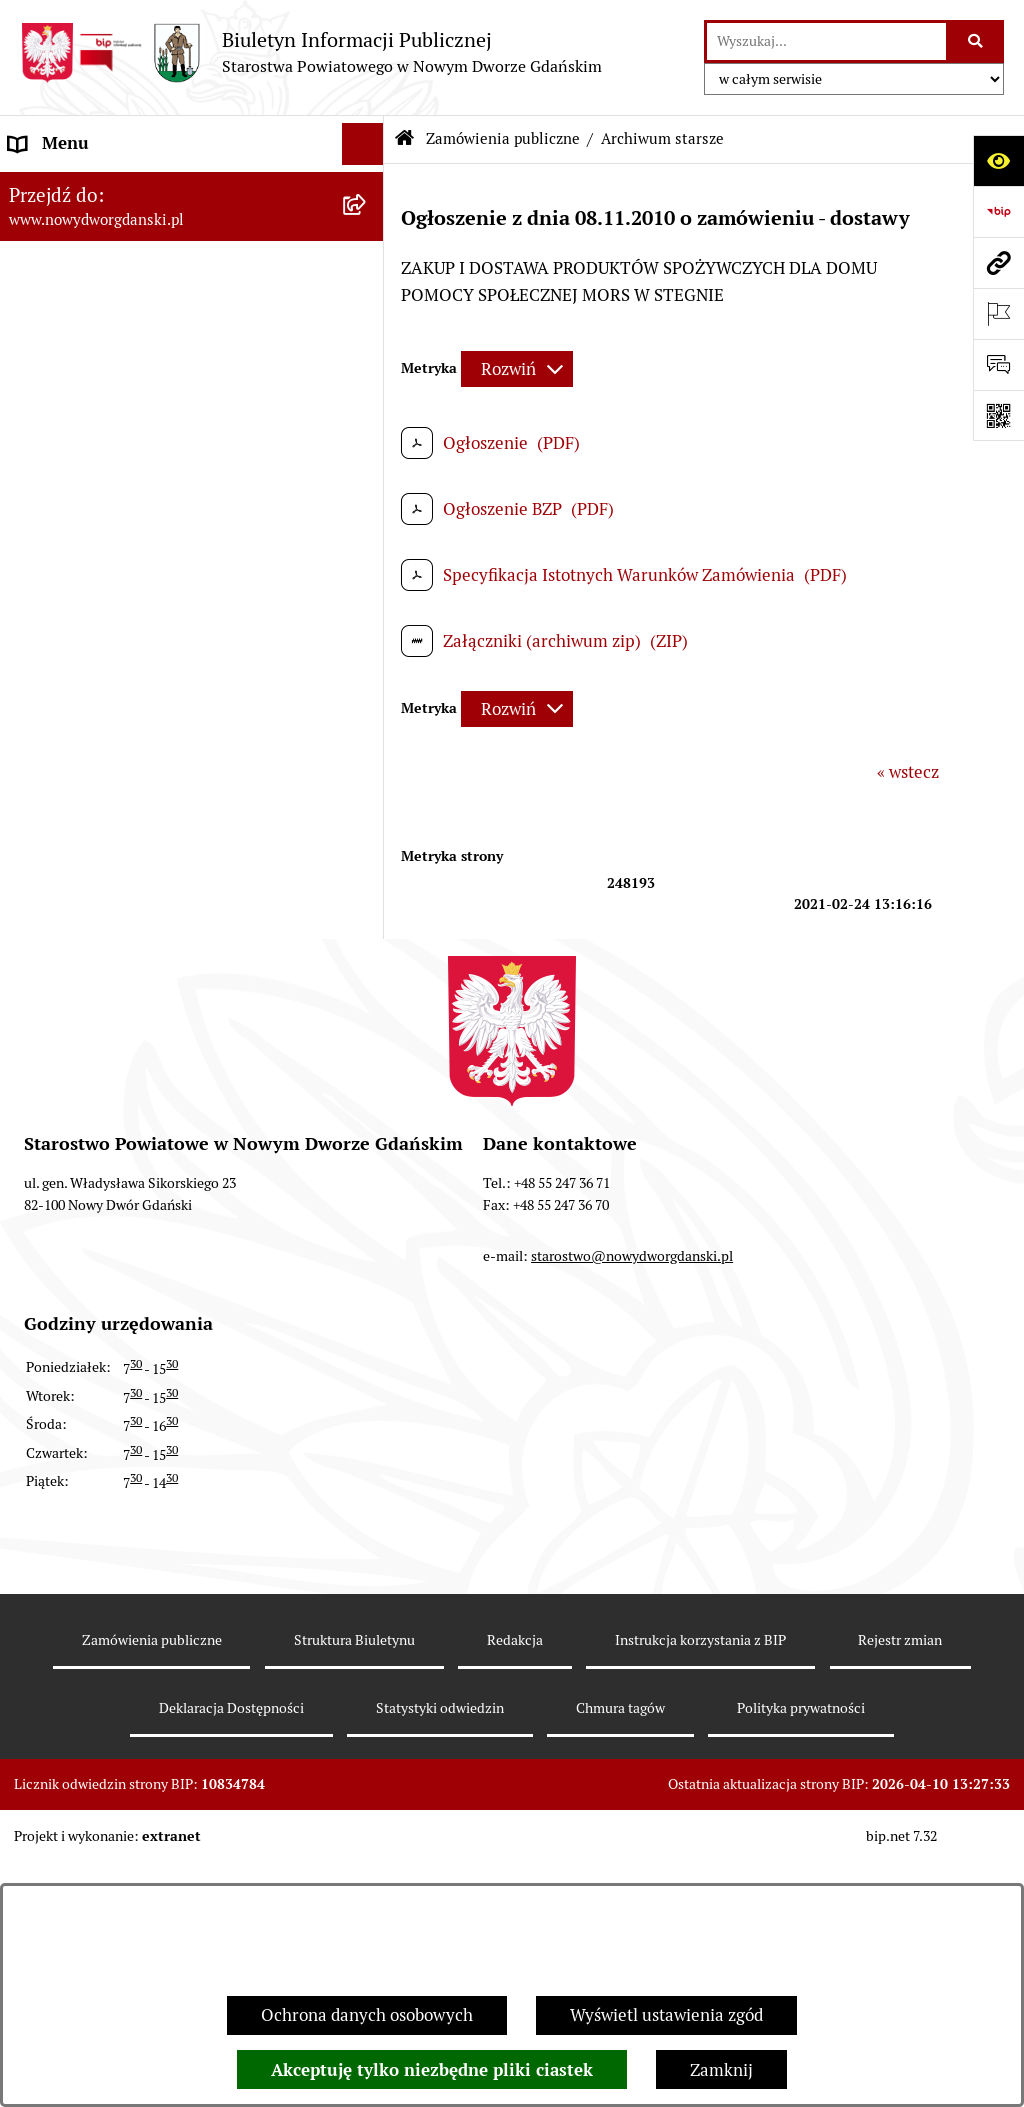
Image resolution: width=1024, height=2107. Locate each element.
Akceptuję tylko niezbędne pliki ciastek (432, 2070)
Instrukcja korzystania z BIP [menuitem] (114, 668)
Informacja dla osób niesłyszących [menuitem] (138, 966)
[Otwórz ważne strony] (998, 313)
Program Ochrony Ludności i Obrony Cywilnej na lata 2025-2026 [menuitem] (147, 1106)
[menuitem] (192, 189)
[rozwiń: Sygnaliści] (367, 1052)
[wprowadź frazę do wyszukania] (826, 41)
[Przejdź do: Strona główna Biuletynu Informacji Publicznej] (404, 139)
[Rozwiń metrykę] (517, 369)
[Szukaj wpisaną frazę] (976, 41)
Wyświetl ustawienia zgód (666, 2015)
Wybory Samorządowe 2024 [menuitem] (112, 796)
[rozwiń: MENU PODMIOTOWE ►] (367, 187)
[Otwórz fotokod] (998, 415)
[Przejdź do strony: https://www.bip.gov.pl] (998, 211)
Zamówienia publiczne (503, 138)
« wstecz (908, 772)
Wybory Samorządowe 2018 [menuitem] (112, 838)
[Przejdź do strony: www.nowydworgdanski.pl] (998, 262)
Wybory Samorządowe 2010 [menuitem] (112, 923)
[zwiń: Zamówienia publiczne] (367, 282)
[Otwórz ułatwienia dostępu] (998, 160)
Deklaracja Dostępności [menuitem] (98, 1008)
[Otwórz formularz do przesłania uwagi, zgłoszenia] (998, 364)
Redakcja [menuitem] (43, 711)
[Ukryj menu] (363, 144)
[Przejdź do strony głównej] (311, 52)
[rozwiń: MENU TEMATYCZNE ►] (367, 234)
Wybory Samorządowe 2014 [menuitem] (112, 881)
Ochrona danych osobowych (367, 2015)
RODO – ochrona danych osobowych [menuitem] (145, 753)
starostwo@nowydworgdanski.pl (632, 1533)
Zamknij (721, 2070)
